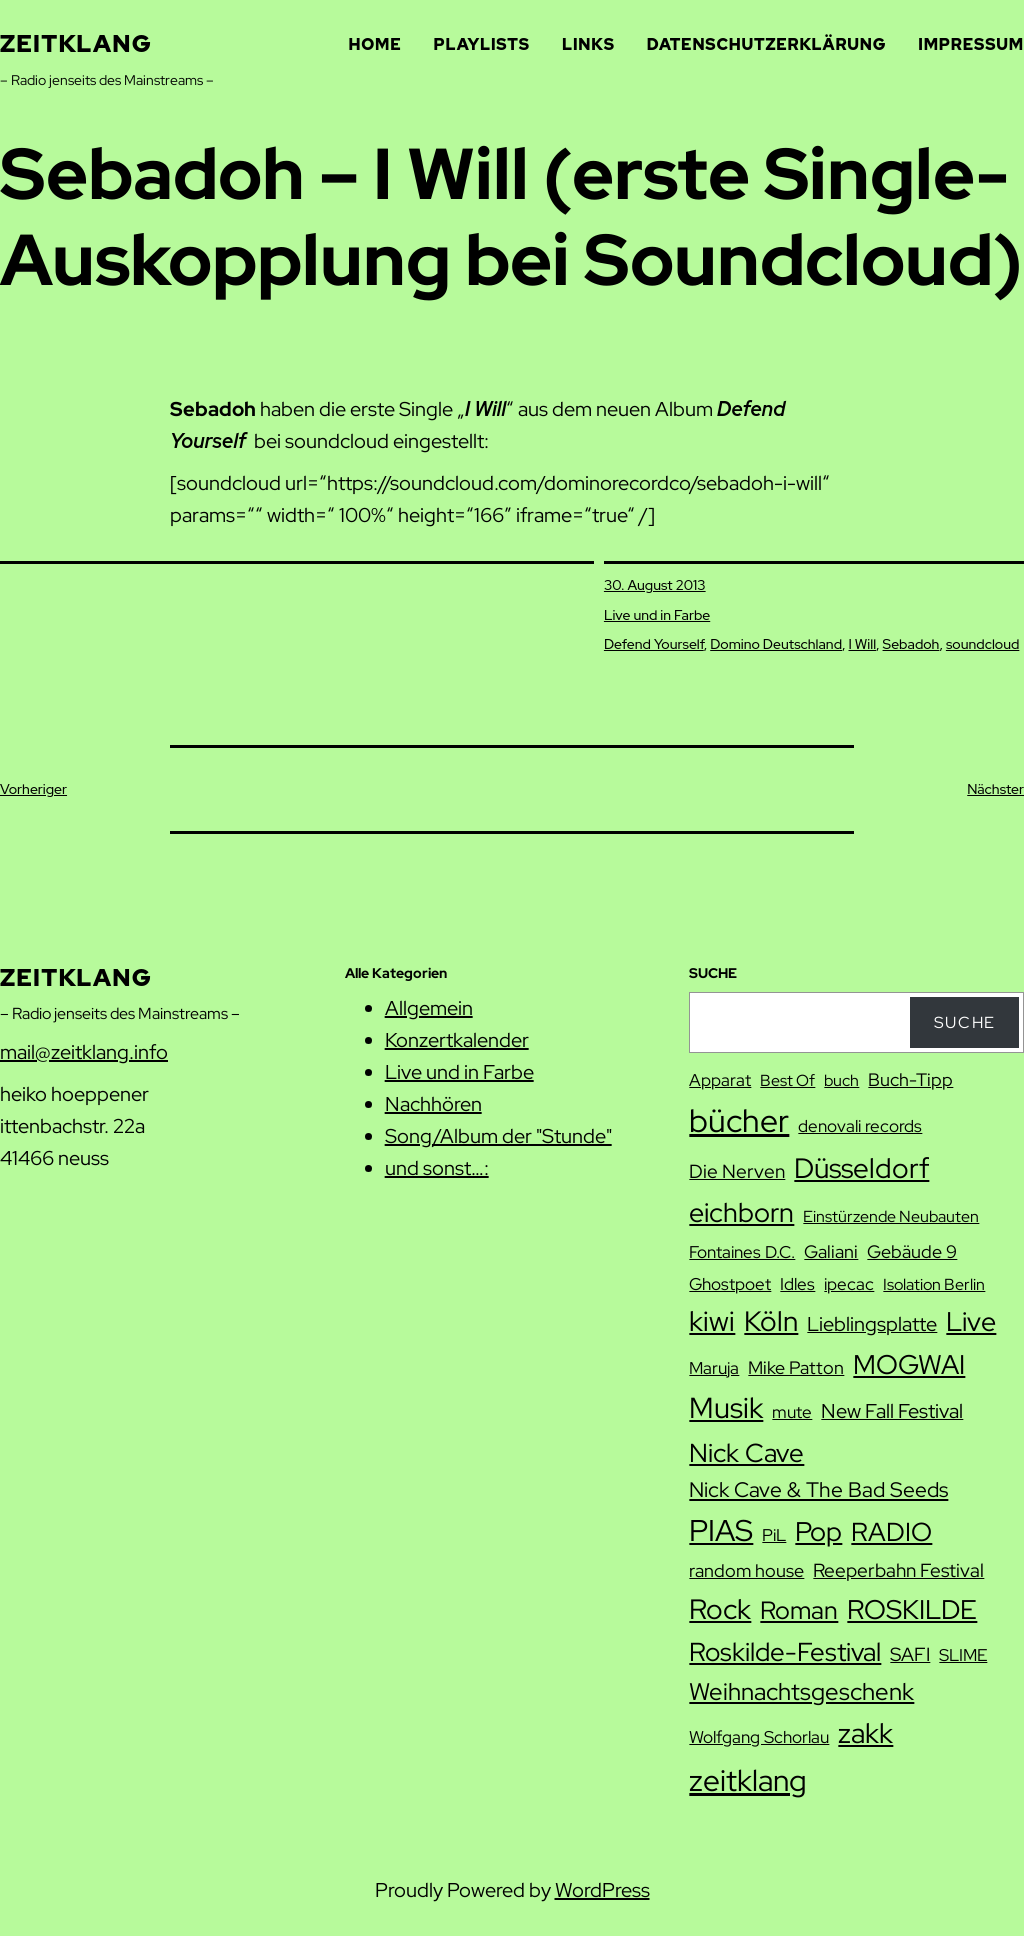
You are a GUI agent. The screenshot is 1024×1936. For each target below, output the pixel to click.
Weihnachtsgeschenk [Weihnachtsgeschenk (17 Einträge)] (801, 1691)
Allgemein (429, 1008)
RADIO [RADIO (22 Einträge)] (891, 1531)
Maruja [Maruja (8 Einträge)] (714, 1368)
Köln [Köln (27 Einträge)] (771, 1321)
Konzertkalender (457, 1040)
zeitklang (76, 43)
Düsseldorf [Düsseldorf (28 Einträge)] (861, 1168)
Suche (965, 1022)
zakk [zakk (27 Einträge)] (865, 1733)
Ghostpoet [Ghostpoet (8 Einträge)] (730, 1284)
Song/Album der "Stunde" (498, 1136)
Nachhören (433, 1104)
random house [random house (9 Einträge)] (746, 1570)
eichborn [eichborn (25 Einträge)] (741, 1212)
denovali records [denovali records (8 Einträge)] (860, 1126)
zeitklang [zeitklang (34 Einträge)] (748, 1780)
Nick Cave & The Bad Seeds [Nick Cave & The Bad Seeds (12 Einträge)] (818, 1489)
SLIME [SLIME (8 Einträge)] (963, 1655)
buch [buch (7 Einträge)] (841, 1080)
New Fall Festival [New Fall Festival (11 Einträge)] (892, 1411)
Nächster (995, 789)
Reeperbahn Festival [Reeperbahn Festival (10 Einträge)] (898, 1570)
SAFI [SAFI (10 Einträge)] (910, 1654)
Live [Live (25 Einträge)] (971, 1321)
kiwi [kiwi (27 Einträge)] (712, 1321)
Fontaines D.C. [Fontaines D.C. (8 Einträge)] (742, 1252)
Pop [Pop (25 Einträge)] (818, 1531)
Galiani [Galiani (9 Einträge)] (831, 1251)
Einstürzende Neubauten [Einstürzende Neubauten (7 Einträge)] (891, 1216)
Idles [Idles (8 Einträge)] (797, 1284)
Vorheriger (33, 789)
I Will (863, 644)
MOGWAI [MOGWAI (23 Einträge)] (909, 1364)
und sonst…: (437, 1168)
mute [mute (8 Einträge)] (792, 1412)
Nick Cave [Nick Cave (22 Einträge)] (746, 1452)
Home (375, 44)
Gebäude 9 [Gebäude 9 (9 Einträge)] (912, 1251)
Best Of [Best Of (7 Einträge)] (787, 1080)
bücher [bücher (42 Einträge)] (739, 1120)
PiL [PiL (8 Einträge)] (774, 1535)
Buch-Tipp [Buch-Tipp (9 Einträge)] (910, 1079)
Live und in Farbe (657, 615)
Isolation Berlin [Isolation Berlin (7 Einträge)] (934, 1284)
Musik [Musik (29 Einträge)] (726, 1408)
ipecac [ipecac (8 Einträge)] (849, 1284)
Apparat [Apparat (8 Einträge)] (720, 1080)
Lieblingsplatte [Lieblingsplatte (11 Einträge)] (872, 1324)
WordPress (602, 1890)
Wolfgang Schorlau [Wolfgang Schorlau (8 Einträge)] (759, 1737)
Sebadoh (911, 644)
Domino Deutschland (776, 644)
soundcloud (982, 644)
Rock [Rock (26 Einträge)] (720, 1609)
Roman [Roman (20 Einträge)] (799, 1610)
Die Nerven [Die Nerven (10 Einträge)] (737, 1171)
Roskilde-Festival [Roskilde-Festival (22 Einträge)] (785, 1651)
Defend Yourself (654, 644)
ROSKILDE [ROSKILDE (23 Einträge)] (912, 1609)
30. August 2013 (655, 585)
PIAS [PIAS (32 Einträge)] (721, 1530)
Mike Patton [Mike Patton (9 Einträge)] (796, 1367)
